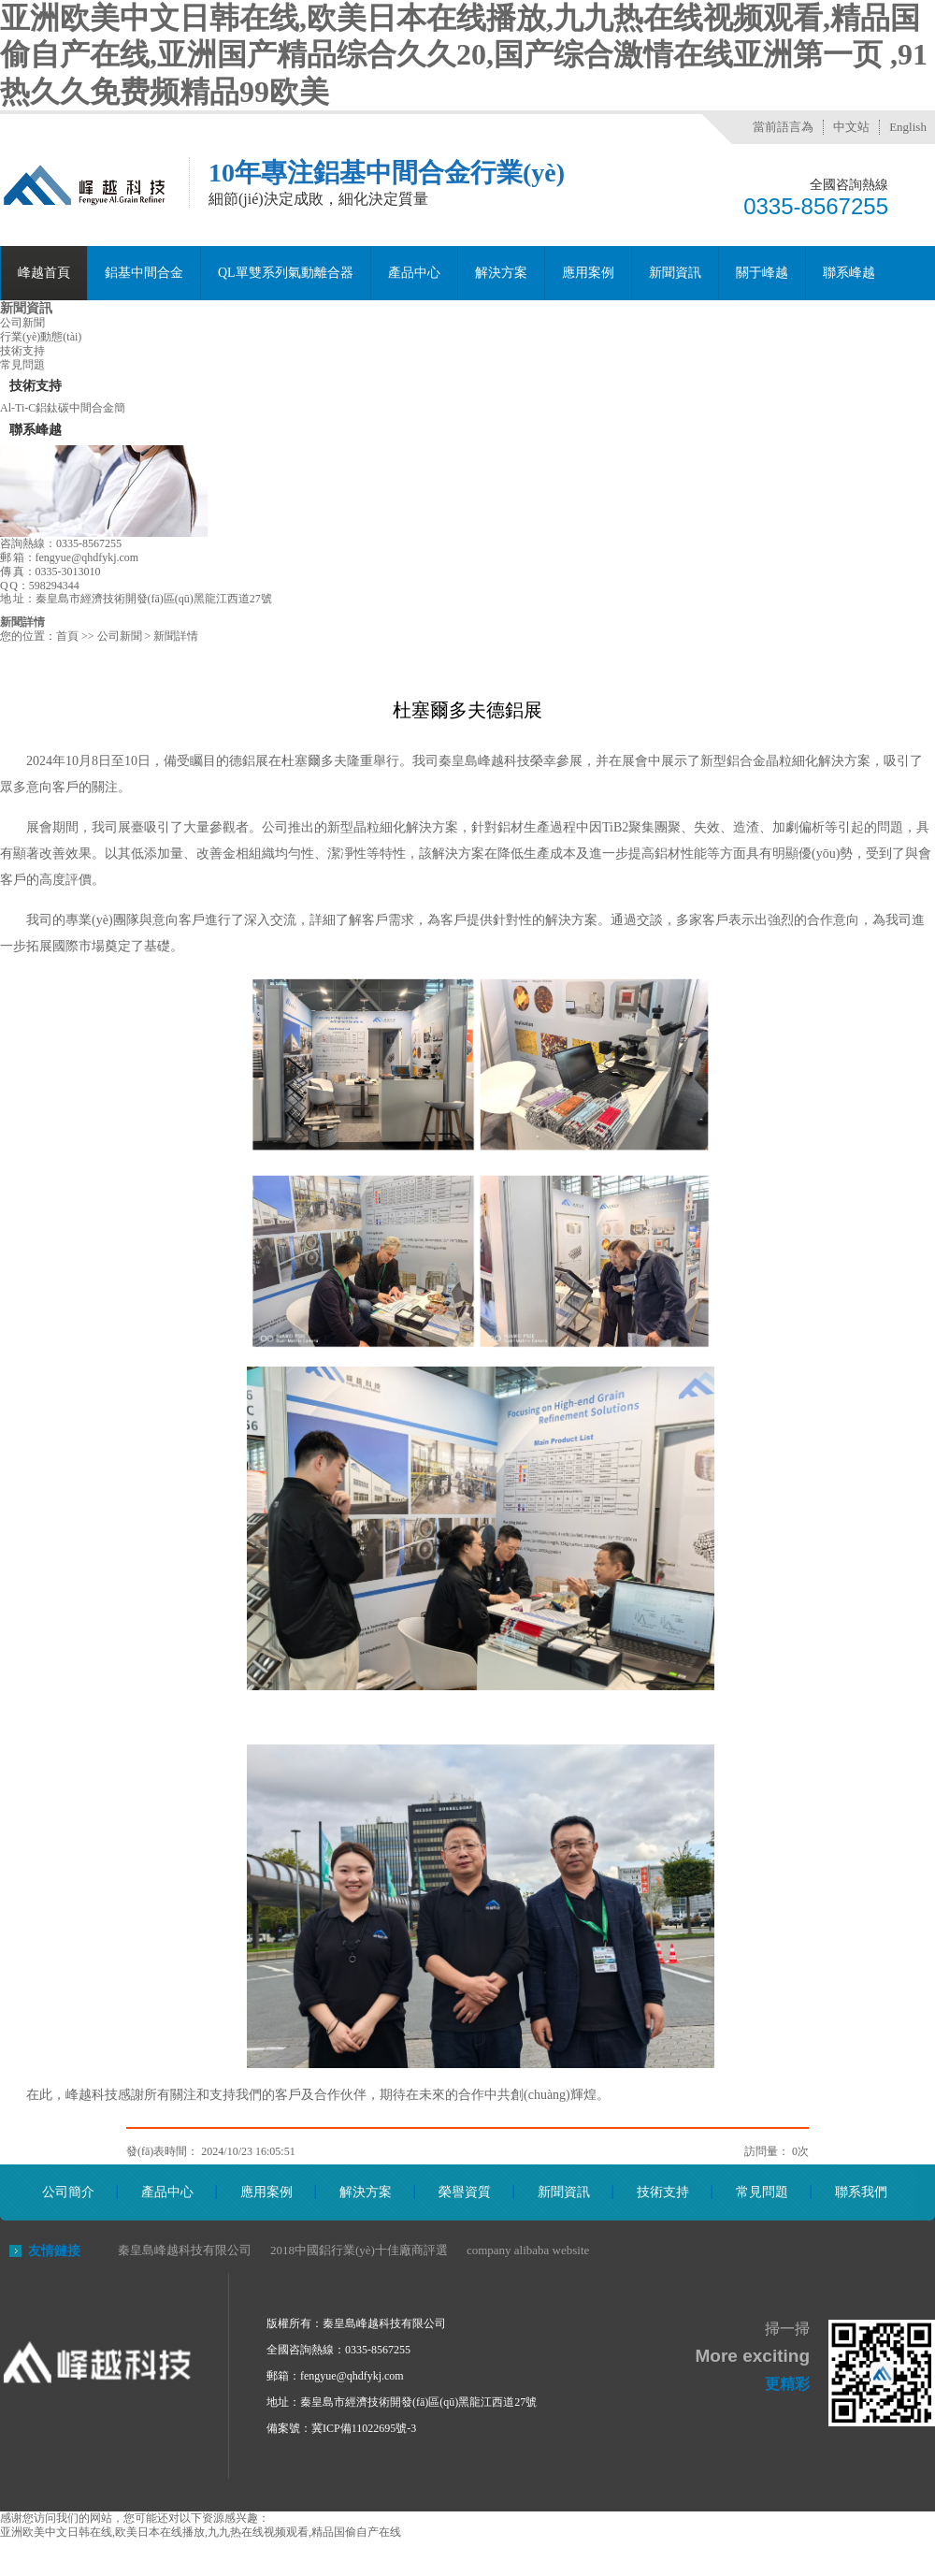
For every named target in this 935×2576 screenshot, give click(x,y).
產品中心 (414, 273)
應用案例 (588, 273)
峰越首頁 (44, 273)
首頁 (67, 636)
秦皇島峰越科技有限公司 (185, 2250)
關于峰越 (762, 273)
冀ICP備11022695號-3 (363, 2428)
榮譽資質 (465, 2192)
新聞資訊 (675, 273)
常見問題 (22, 364)
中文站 (851, 127)
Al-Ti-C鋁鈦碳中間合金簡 (62, 407)
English (908, 127)
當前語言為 (783, 127)
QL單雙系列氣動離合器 (285, 273)
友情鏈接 (54, 2251)
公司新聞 (22, 322)
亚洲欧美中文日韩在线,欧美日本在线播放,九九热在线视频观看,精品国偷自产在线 (200, 2532)
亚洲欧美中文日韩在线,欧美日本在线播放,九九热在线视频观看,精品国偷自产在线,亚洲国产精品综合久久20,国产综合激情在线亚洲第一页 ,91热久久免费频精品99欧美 (464, 55)
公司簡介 (68, 2192)
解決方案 (501, 273)
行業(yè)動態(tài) (40, 336)
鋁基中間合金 (144, 273)
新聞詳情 (22, 622)
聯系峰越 (849, 273)
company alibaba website (528, 2250)
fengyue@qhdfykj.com (352, 2375)
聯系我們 (861, 2192)
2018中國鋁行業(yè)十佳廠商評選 (359, 2250)
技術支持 (22, 350)
